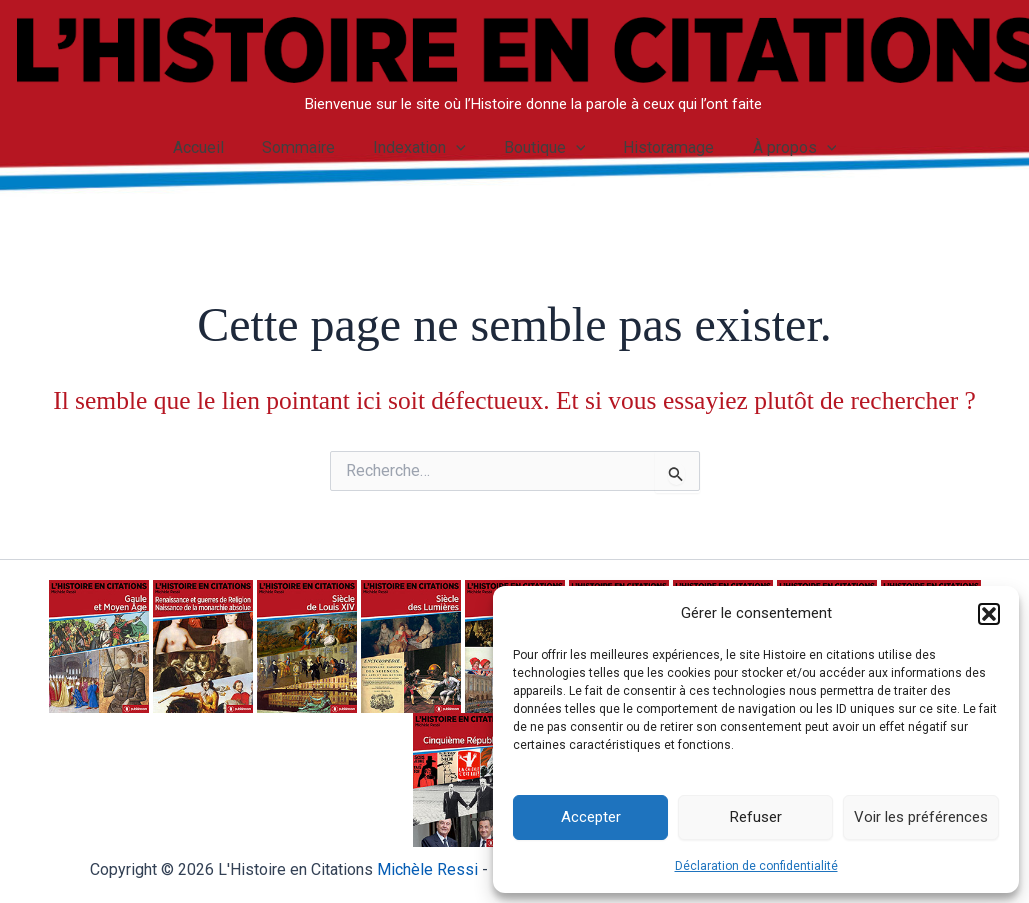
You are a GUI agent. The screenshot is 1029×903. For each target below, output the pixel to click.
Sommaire (307, 147)
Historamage (660, 147)
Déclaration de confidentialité (756, 866)
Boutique (542, 148)
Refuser (756, 817)
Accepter (591, 817)
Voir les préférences (921, 817)
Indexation (422, 148)
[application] (459, 148)
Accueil (212, 147)
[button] (989, 614)
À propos (780, 148)
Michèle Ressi (427, 869)
